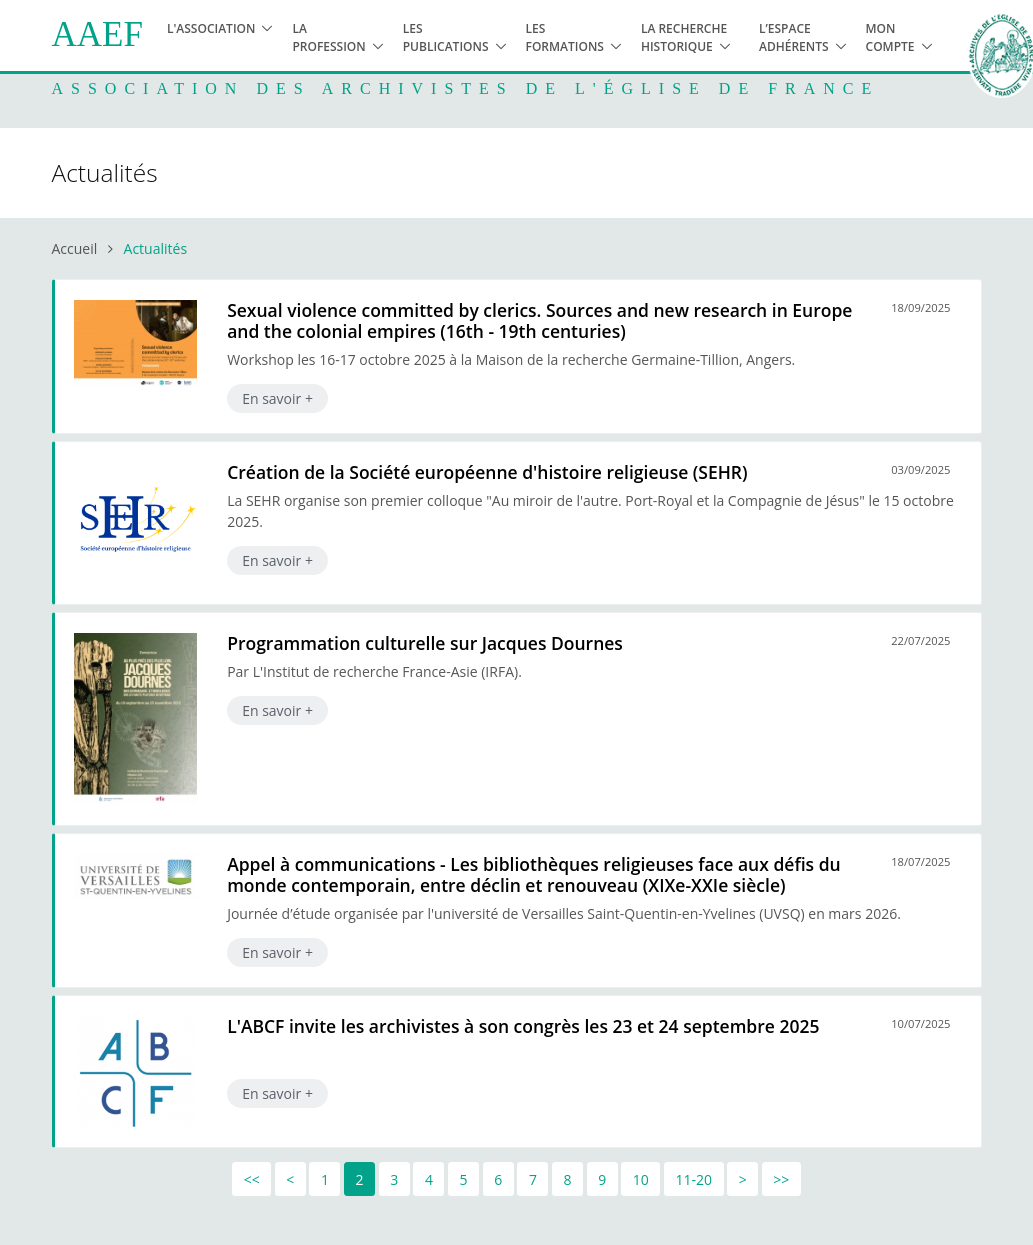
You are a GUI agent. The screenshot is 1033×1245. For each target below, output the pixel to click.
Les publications (446, 37)
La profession (328, 37)
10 (641, 1179)
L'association (211, 28)
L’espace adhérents (794, 37)
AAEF (97, 34)
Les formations (565, 37)
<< (252, 1179)
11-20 (694, 1179)
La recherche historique (684, 37)
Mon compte (890, 37)
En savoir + (277, 398)
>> (781, 1179)
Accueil (75, 248)
